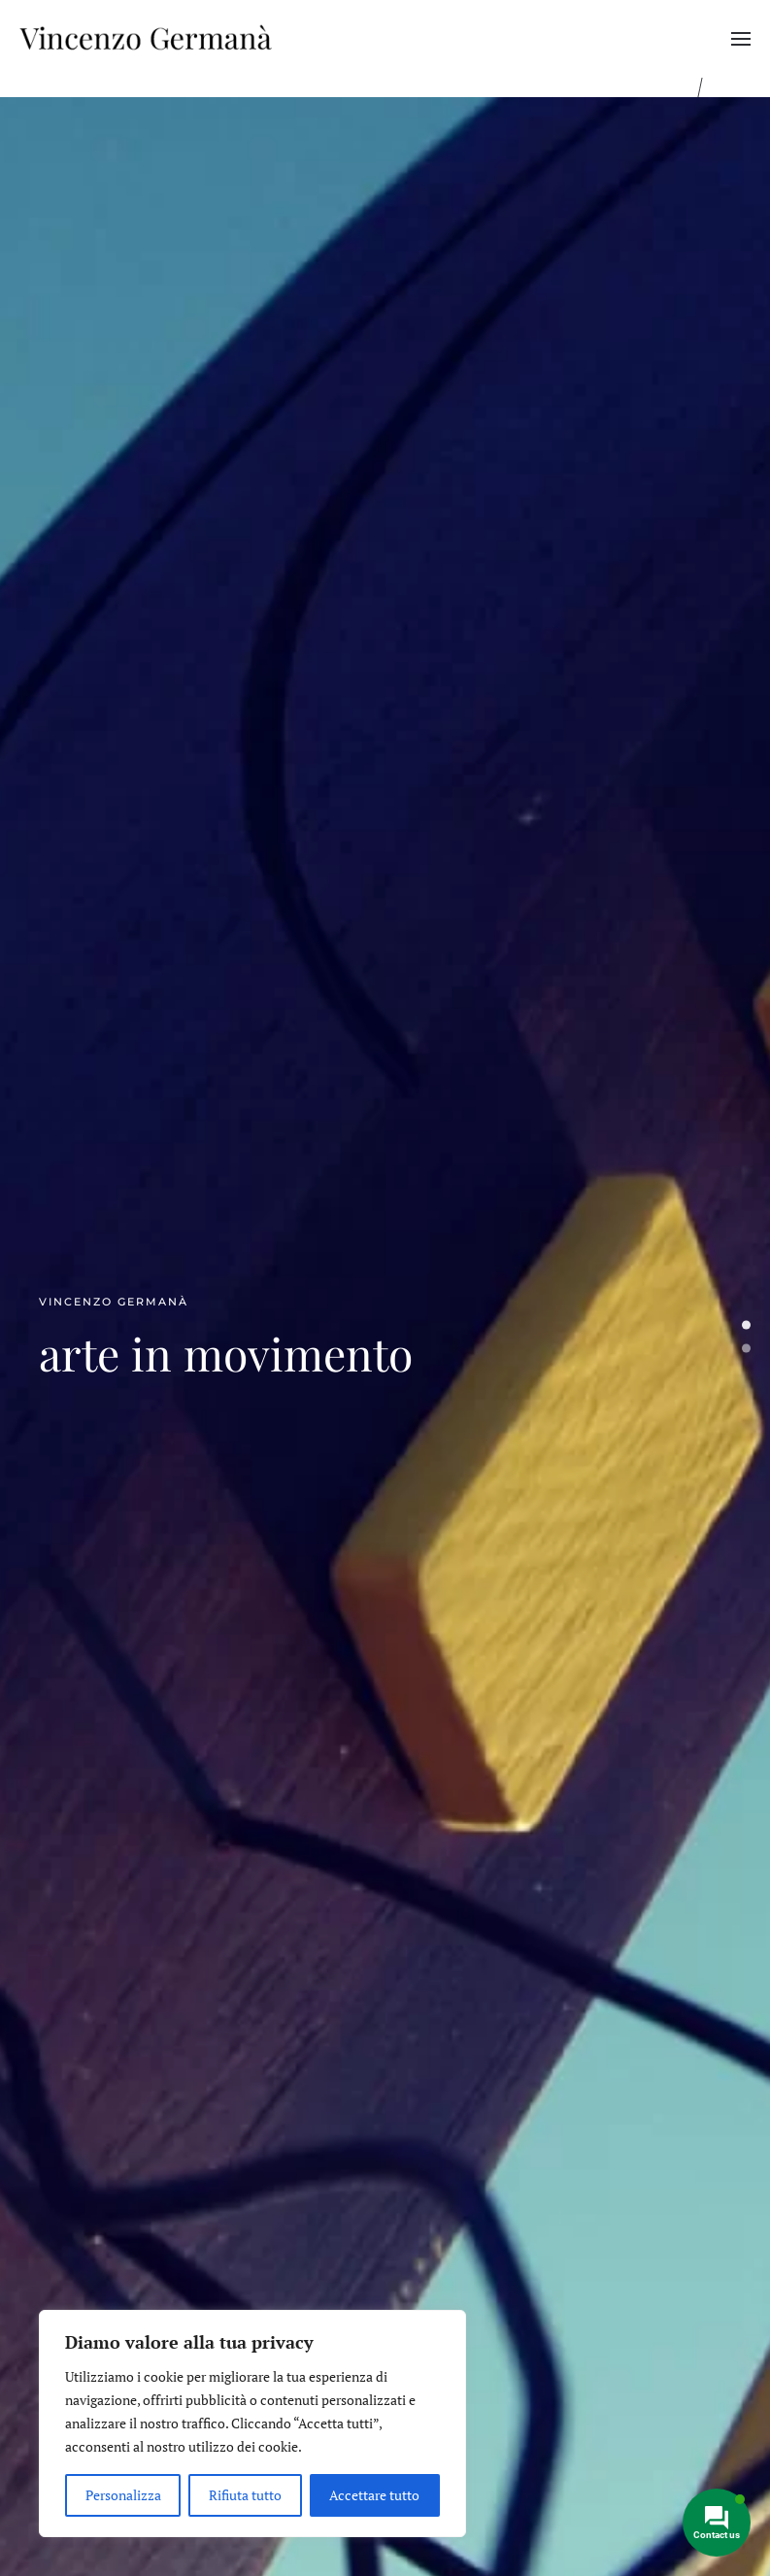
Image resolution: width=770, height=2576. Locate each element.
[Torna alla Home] (145, 39)
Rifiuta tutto (245, 2495)
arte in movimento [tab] (746, 1325)
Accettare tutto (374, 2495)
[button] (741, 39)
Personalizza (123, 2495)
